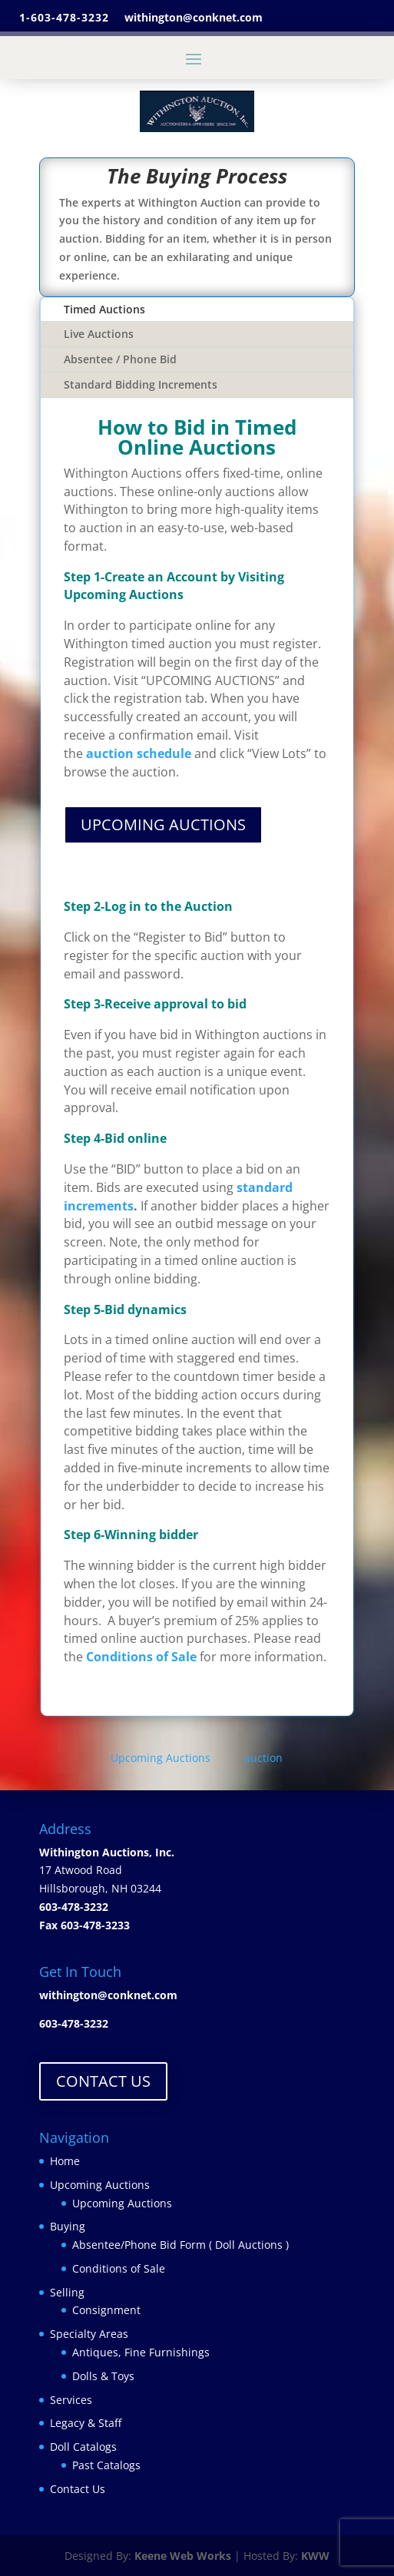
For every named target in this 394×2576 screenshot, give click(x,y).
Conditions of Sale (118, 2268)
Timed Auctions (104, 309)
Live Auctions (99, 333)
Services (71, 2399)
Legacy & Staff (85, 2422)
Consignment (106, 2310)
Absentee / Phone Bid (120, 359)
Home (65, 2161)
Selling (67, 2292)
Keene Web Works (182, 2555)
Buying (67, 2226)
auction (263, 1757)
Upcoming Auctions (162, 1757)
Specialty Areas (89, 2333)
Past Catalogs (106, 2465)
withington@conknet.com (108, 1995)
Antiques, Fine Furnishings (141, 2352)
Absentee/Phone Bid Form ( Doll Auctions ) (180, 2244)
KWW (315, 2555)
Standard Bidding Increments (140, 384)
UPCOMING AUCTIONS (163, 824)
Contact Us (77, 2489)
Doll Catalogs (83, 2446)
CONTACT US (103, 2081)
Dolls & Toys (103, 2376)
